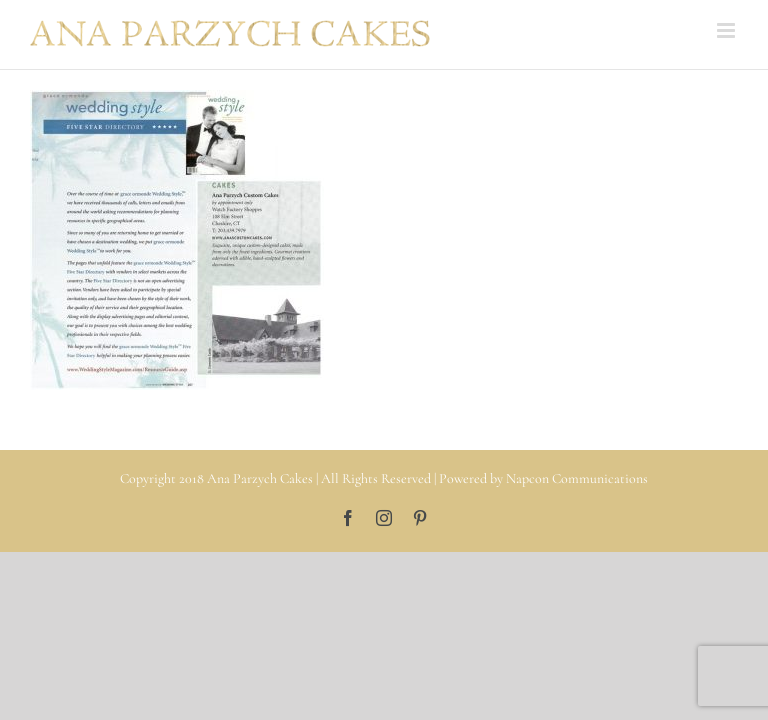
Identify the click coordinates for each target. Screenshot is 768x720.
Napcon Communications (577, 478)
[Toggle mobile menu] (727, 30)
